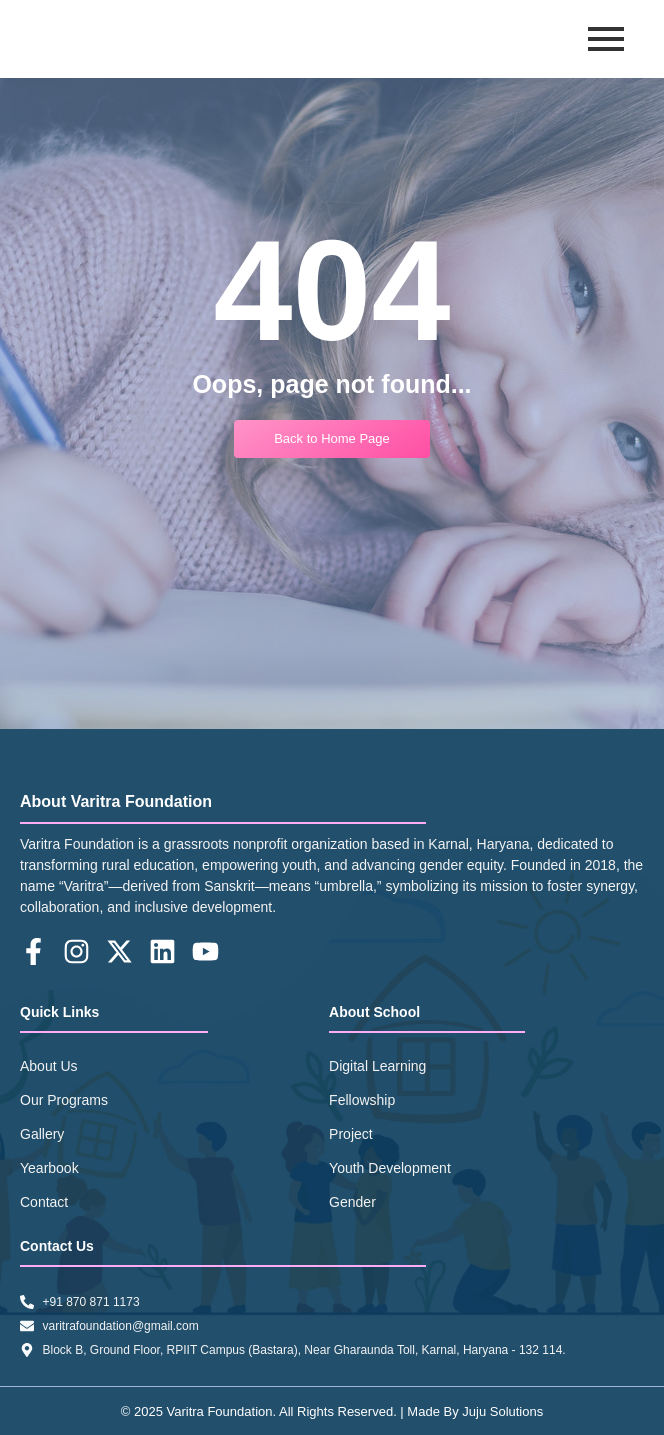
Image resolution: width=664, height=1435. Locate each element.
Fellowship (362, 1100)
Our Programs (64, 1100)
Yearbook (49, 1168)
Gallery (42, 1134)
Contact (44, 1202)
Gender (352, 1202)
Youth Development (390, 1168)
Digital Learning (377, 1066)
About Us (49, 1066)
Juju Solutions (502, 1411)
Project (351, 1134)
